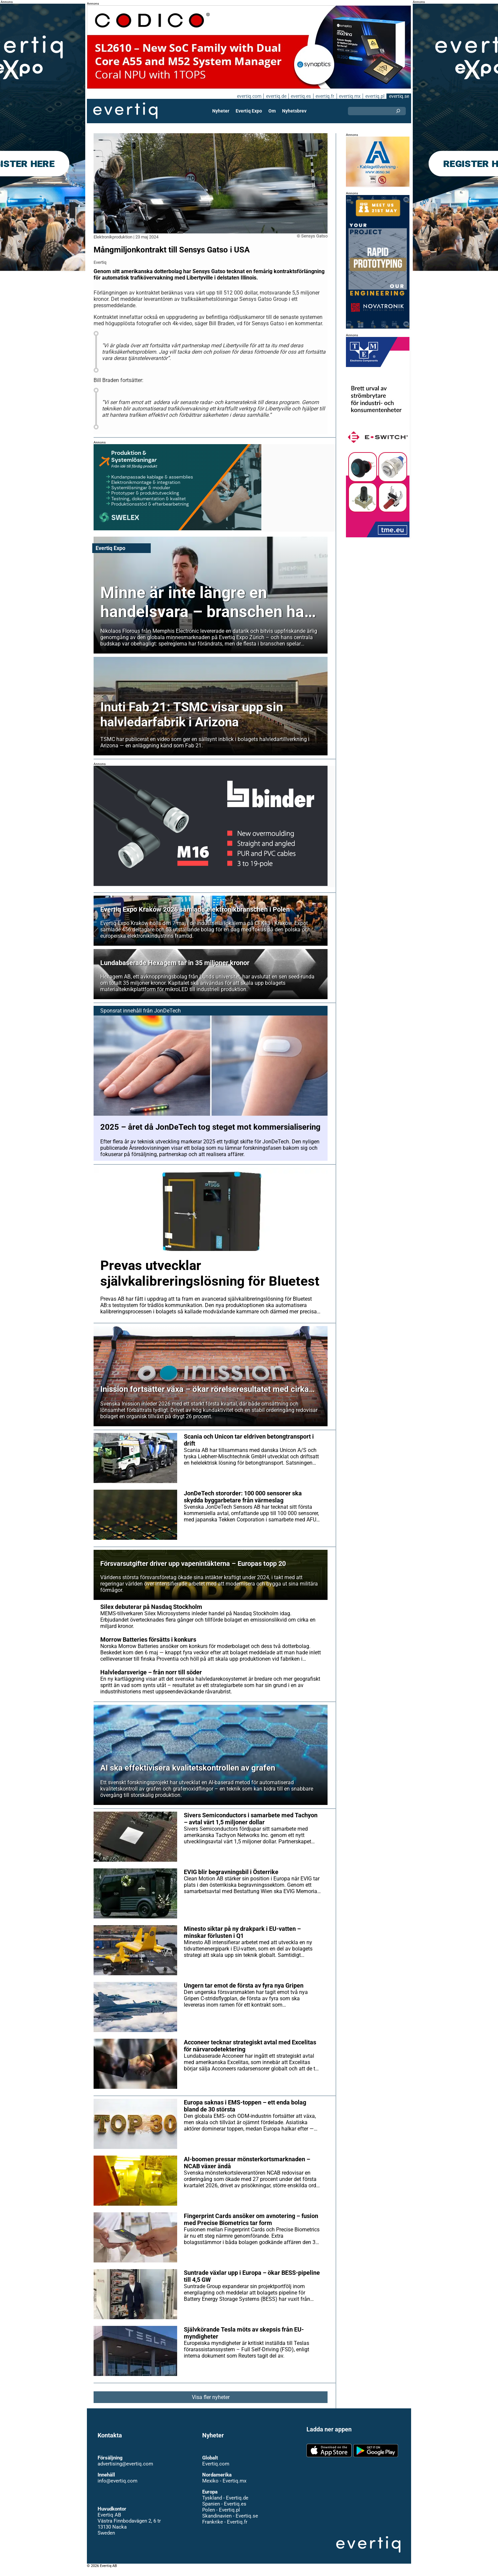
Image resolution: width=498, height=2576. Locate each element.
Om (272, 111)
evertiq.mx (349, 96)
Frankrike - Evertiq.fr (224, 2528)
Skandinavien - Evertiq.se (230, 2522)
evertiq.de (275, 96)
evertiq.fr (324, 96)
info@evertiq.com (117, 2487)
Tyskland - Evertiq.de (225, 2504)
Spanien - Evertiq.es (224, 2510)
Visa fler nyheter (211, 2403)
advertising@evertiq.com (125, 2470)
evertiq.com (248, 96)
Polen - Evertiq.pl (220, 2516)
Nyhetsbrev (294, 111)
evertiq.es (300, 96)
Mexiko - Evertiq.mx (224, 2487)
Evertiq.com (215, 2470)
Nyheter (221, 111)
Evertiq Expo (249, 111)
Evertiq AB (125, 111)
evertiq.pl (374, 96)
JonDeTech (166, 1017)
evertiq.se (399, 96)
